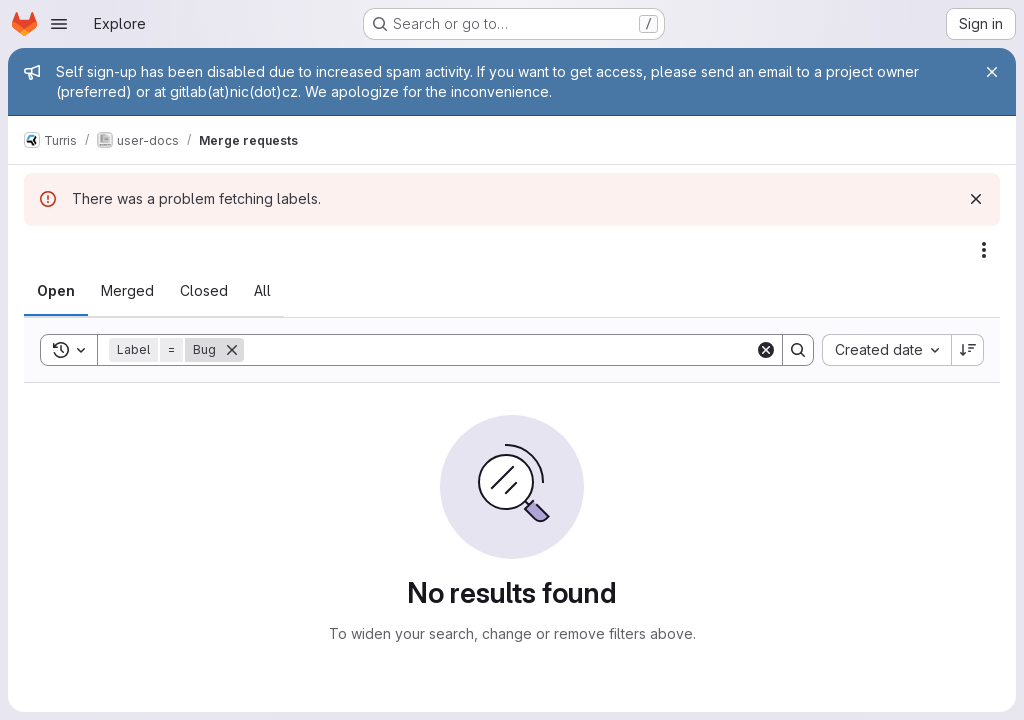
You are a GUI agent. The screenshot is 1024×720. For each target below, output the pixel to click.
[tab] (56, 291)
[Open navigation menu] (59, 24)
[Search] (499, 350)
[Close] (992, 72)
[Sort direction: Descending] (968, 350)
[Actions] (984, 250)
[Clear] (766, 350)
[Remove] (232, 350)
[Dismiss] (976, 199)
